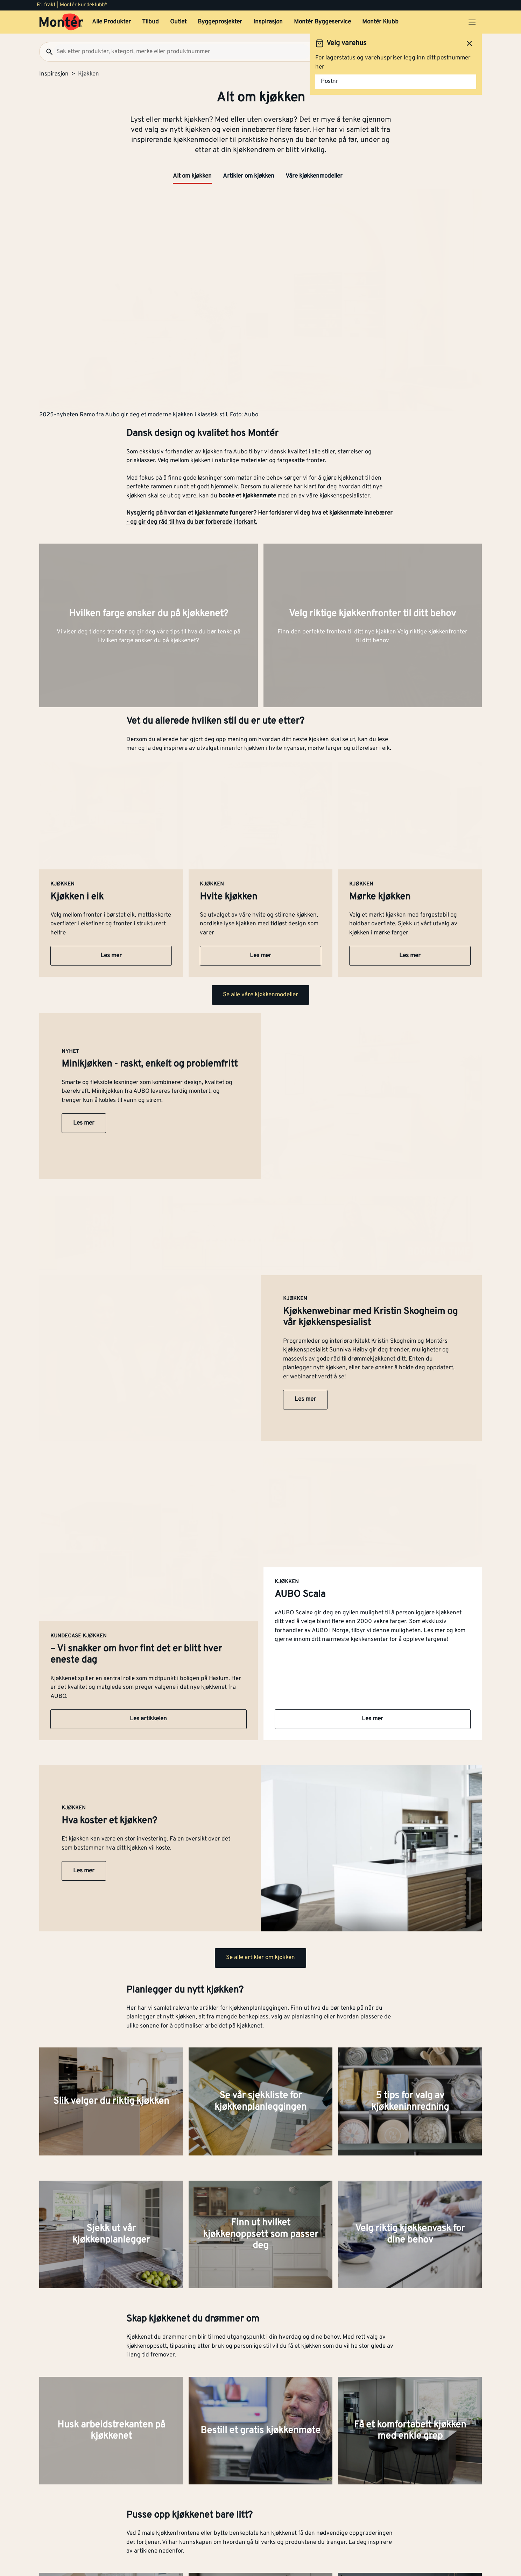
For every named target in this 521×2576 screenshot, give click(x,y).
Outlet (178, 22)
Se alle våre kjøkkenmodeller (260, 995)
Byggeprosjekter (220, 22)
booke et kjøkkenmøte (247, 496)
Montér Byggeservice (322, 22)
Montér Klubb (380, 22)
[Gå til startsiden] (61, 22)
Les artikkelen (148, 1719)
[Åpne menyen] (472, 22)
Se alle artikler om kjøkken (260, 1957)
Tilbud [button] (150, 22)
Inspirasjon (268, 22)
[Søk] (47, 51)
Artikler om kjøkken (248, 176)
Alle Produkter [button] (111, 22)
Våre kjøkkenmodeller (314, 176)
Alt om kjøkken (192, 176)
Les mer (111, 956)
